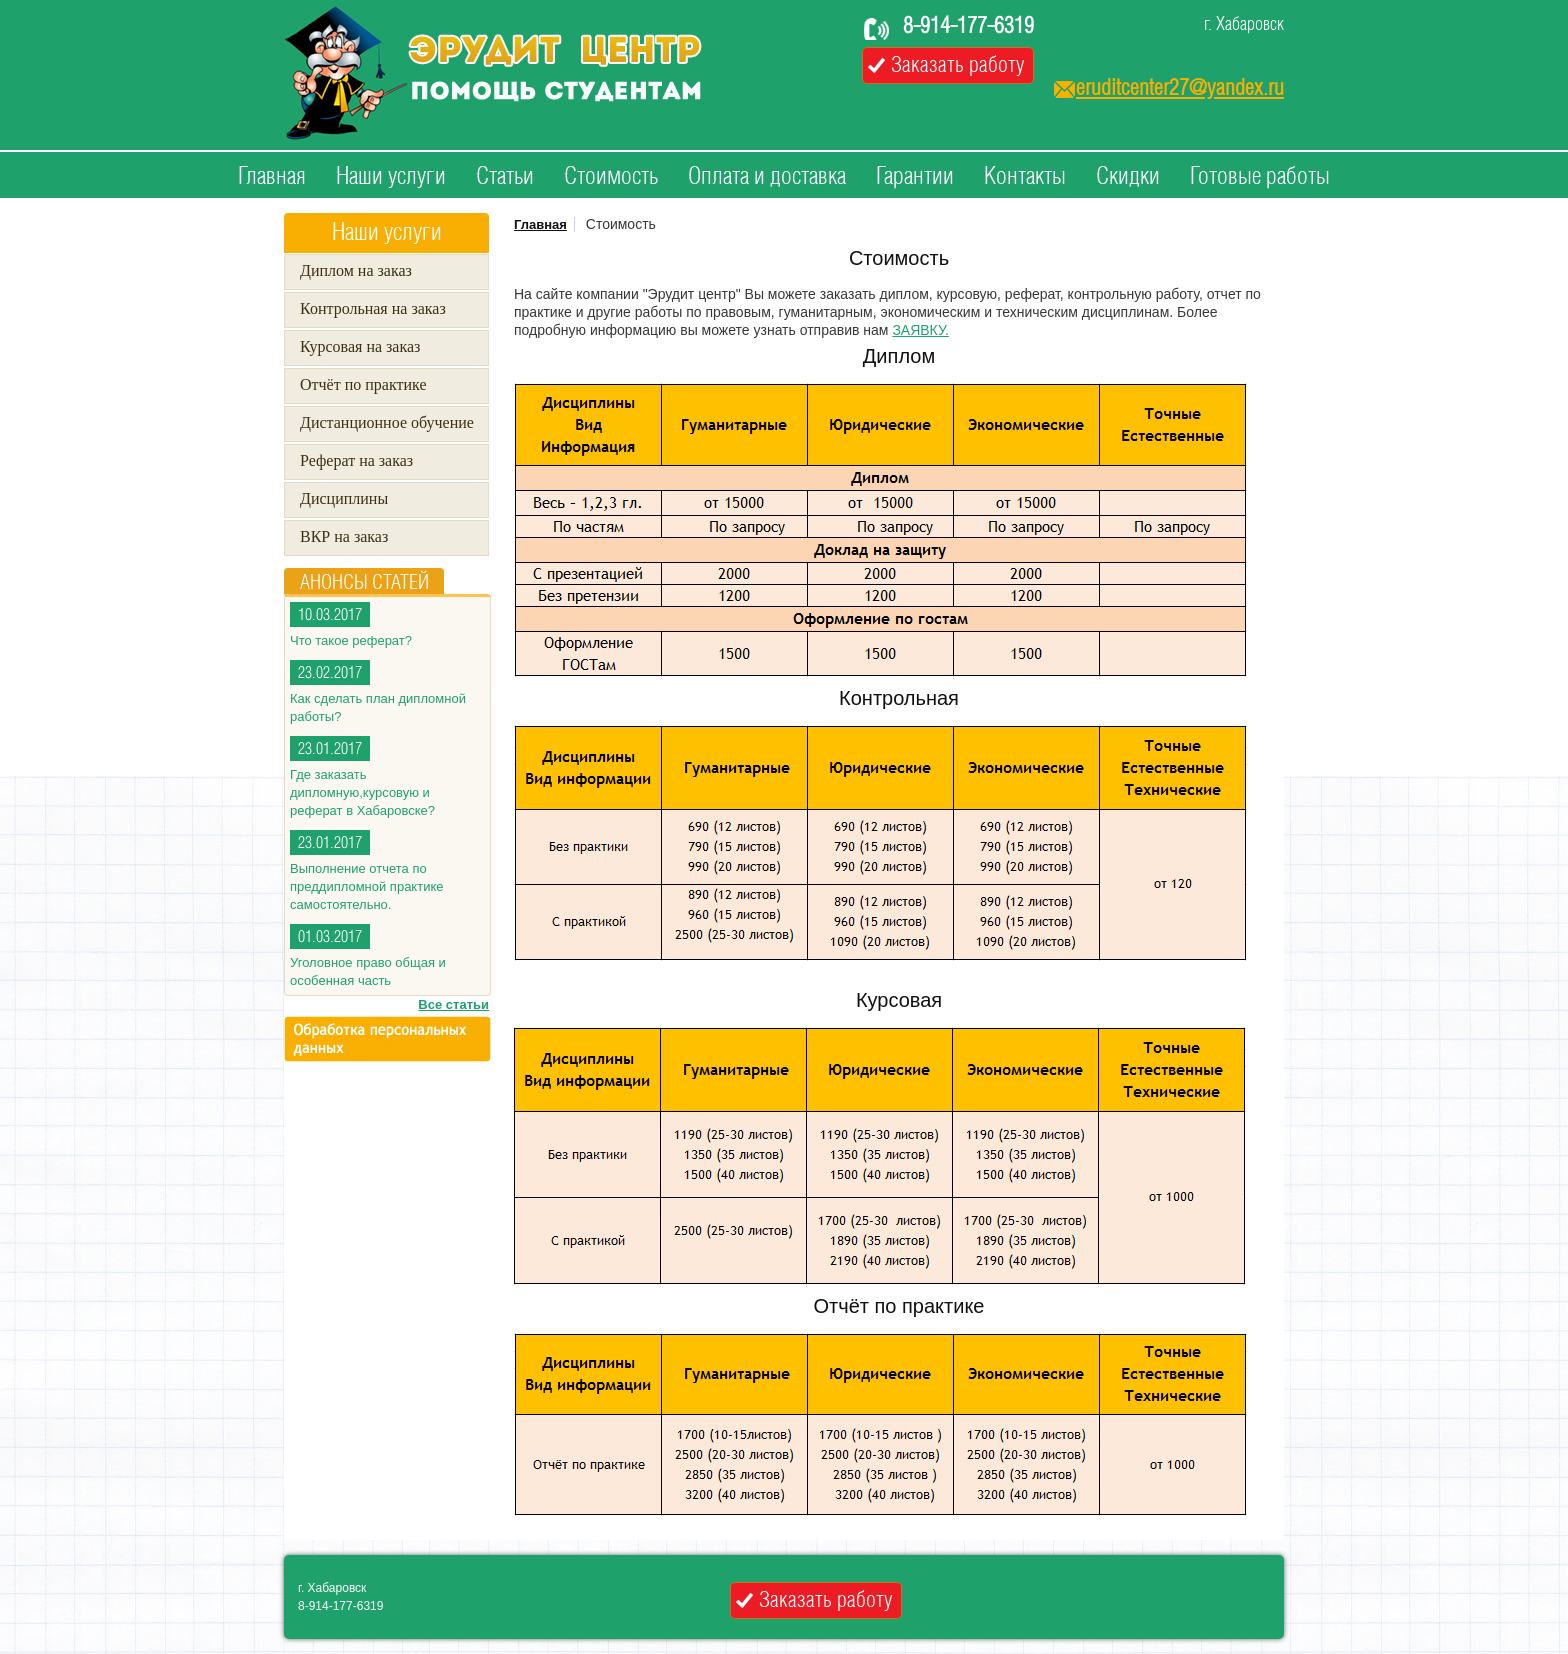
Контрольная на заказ (373, 308)
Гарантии (915, 177)
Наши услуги (391, 177)
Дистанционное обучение (387, 422)
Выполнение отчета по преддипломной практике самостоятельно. (366, 886)
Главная (272, 177)
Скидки (1128, 177)
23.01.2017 (330, 749)
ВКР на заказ (344, 536)
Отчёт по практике (363, 384)
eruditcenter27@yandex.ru (1180, 88)
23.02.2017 (330, 673)
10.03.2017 (330, 615)
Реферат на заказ (356, 460)
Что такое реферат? (351, 640)
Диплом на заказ (356, 270)
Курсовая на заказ (360, 346)
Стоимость (611, 177)
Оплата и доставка (767, 177)
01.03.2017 (330, 937)
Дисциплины (344, 498)
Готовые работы (1260, 177)
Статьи (505, 177)
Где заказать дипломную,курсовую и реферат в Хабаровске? (362, 792)
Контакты (1025, 177)
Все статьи (453, 1004)
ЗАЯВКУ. (920, 330)
